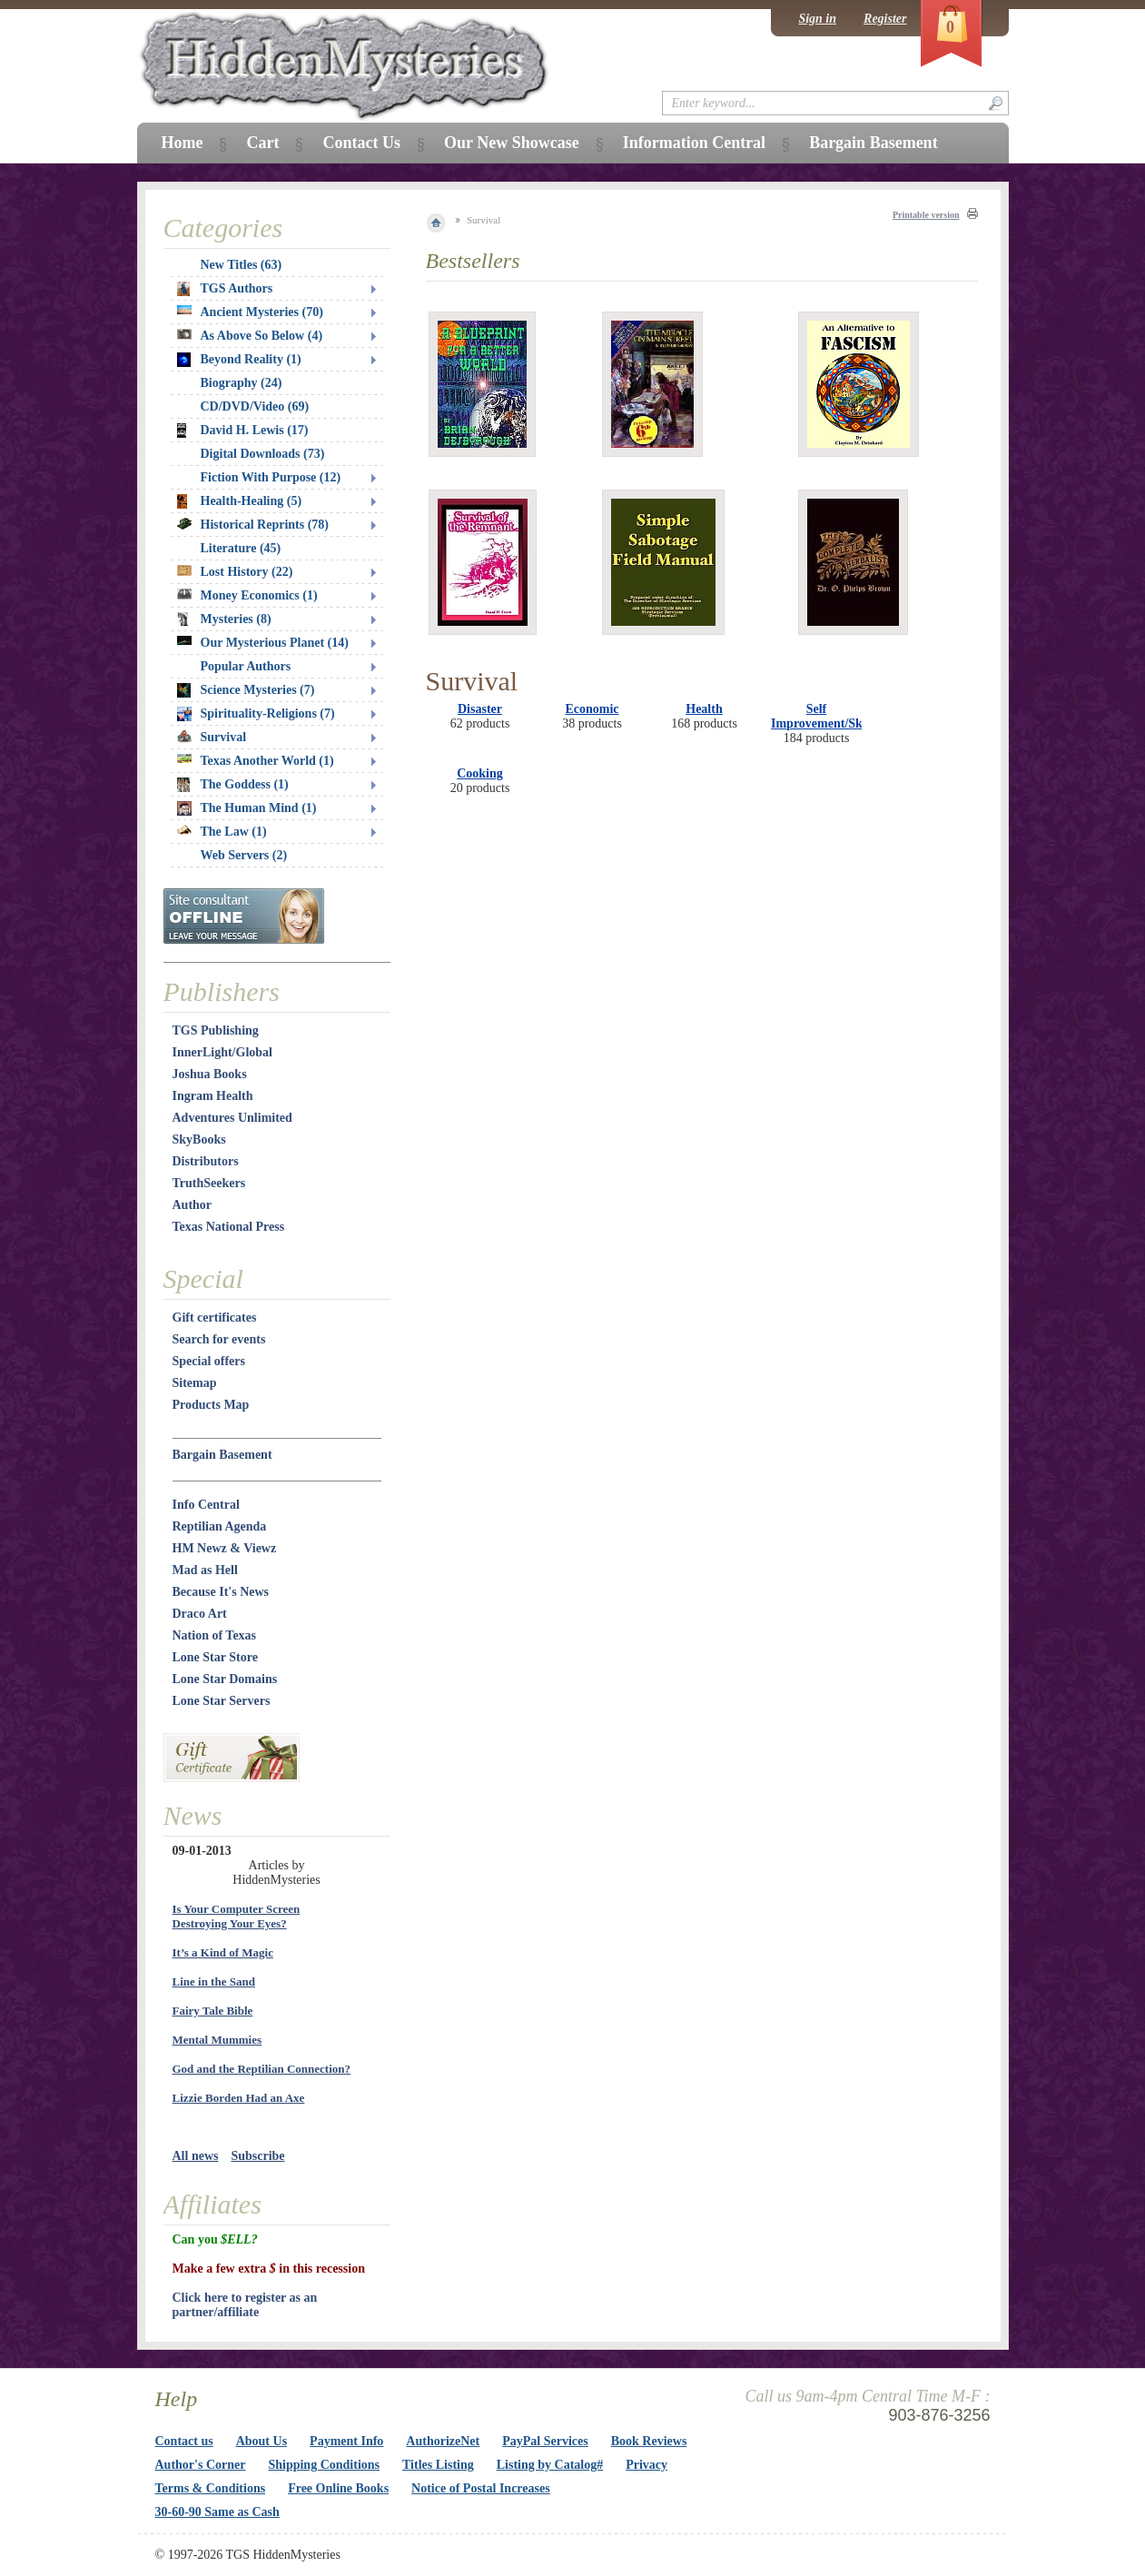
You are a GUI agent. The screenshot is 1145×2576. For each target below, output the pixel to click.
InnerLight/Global (222, 1052)
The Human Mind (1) (247, 808)
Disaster (480, 709)
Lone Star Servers (222, 1701)
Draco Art (200, 1613)
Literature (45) (241, 548)
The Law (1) (222, 831)
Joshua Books (210, 1074)
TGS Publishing (216, 1030)
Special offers (209, 1361)
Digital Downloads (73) (263, 454)
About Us (261, 2441)
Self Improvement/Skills (824, 716)
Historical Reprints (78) (253, 524)
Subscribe (257, 2156)
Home (182, 143)
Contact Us (361, 143)
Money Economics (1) (247, 595)
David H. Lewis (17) (243, 430)
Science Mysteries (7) (246, 690)
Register (885, 18)
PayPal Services (544, 2441)
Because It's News (221, 1592)
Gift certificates (215, 1317)
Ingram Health (213, 1096)
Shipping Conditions (324, 2465)
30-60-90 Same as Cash (217, 2512)
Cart (262, 143)
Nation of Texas (215, 1635)
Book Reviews (649, 2441)
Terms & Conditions (210, 2488)
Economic (591, 709)
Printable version (926, 215)
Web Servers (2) (244, 855)
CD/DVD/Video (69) (255, 406)
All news (196, 2156)
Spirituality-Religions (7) (256, 714)
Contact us (184, 2441)
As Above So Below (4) (250, 335)
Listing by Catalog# (550, 2465)
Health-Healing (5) (239, 501)
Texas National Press (229, 1227)
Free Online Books (338, 2488)
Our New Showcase (511, 143)
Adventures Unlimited (232, 1118)
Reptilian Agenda (220, 1526)
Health (704, 709)
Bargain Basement (222, 1454)
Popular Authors (246, 666)
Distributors (206, 1161)
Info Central (206, 1504)
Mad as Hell (205, 1570)
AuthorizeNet (442, 2441)
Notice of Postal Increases (480, 2488)
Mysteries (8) (224, 619)
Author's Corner (200, 2465)
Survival (212, 737)
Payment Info (346, 2441)
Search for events (219, 1339)
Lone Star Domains (225, 1679)
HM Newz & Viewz (225, 1548)
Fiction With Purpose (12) (271, 477)
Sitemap (195, 1383)
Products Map (211, 1405)
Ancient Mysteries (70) (250, 312)
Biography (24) (241, 383)
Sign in (817, 18)
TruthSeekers (209, 1183)
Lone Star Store (215, 1657)
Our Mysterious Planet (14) (263, 642)
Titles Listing (438, 2465)
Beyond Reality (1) (239, 359)
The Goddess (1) (233, 785)
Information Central (694, 143)
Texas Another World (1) (255, 761)
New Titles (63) (241, 265)
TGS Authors (225, 289)
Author (192, 1205)
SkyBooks (199, 1139)
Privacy (646, 2465)
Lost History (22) (235, 572)
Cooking (480, 773)
